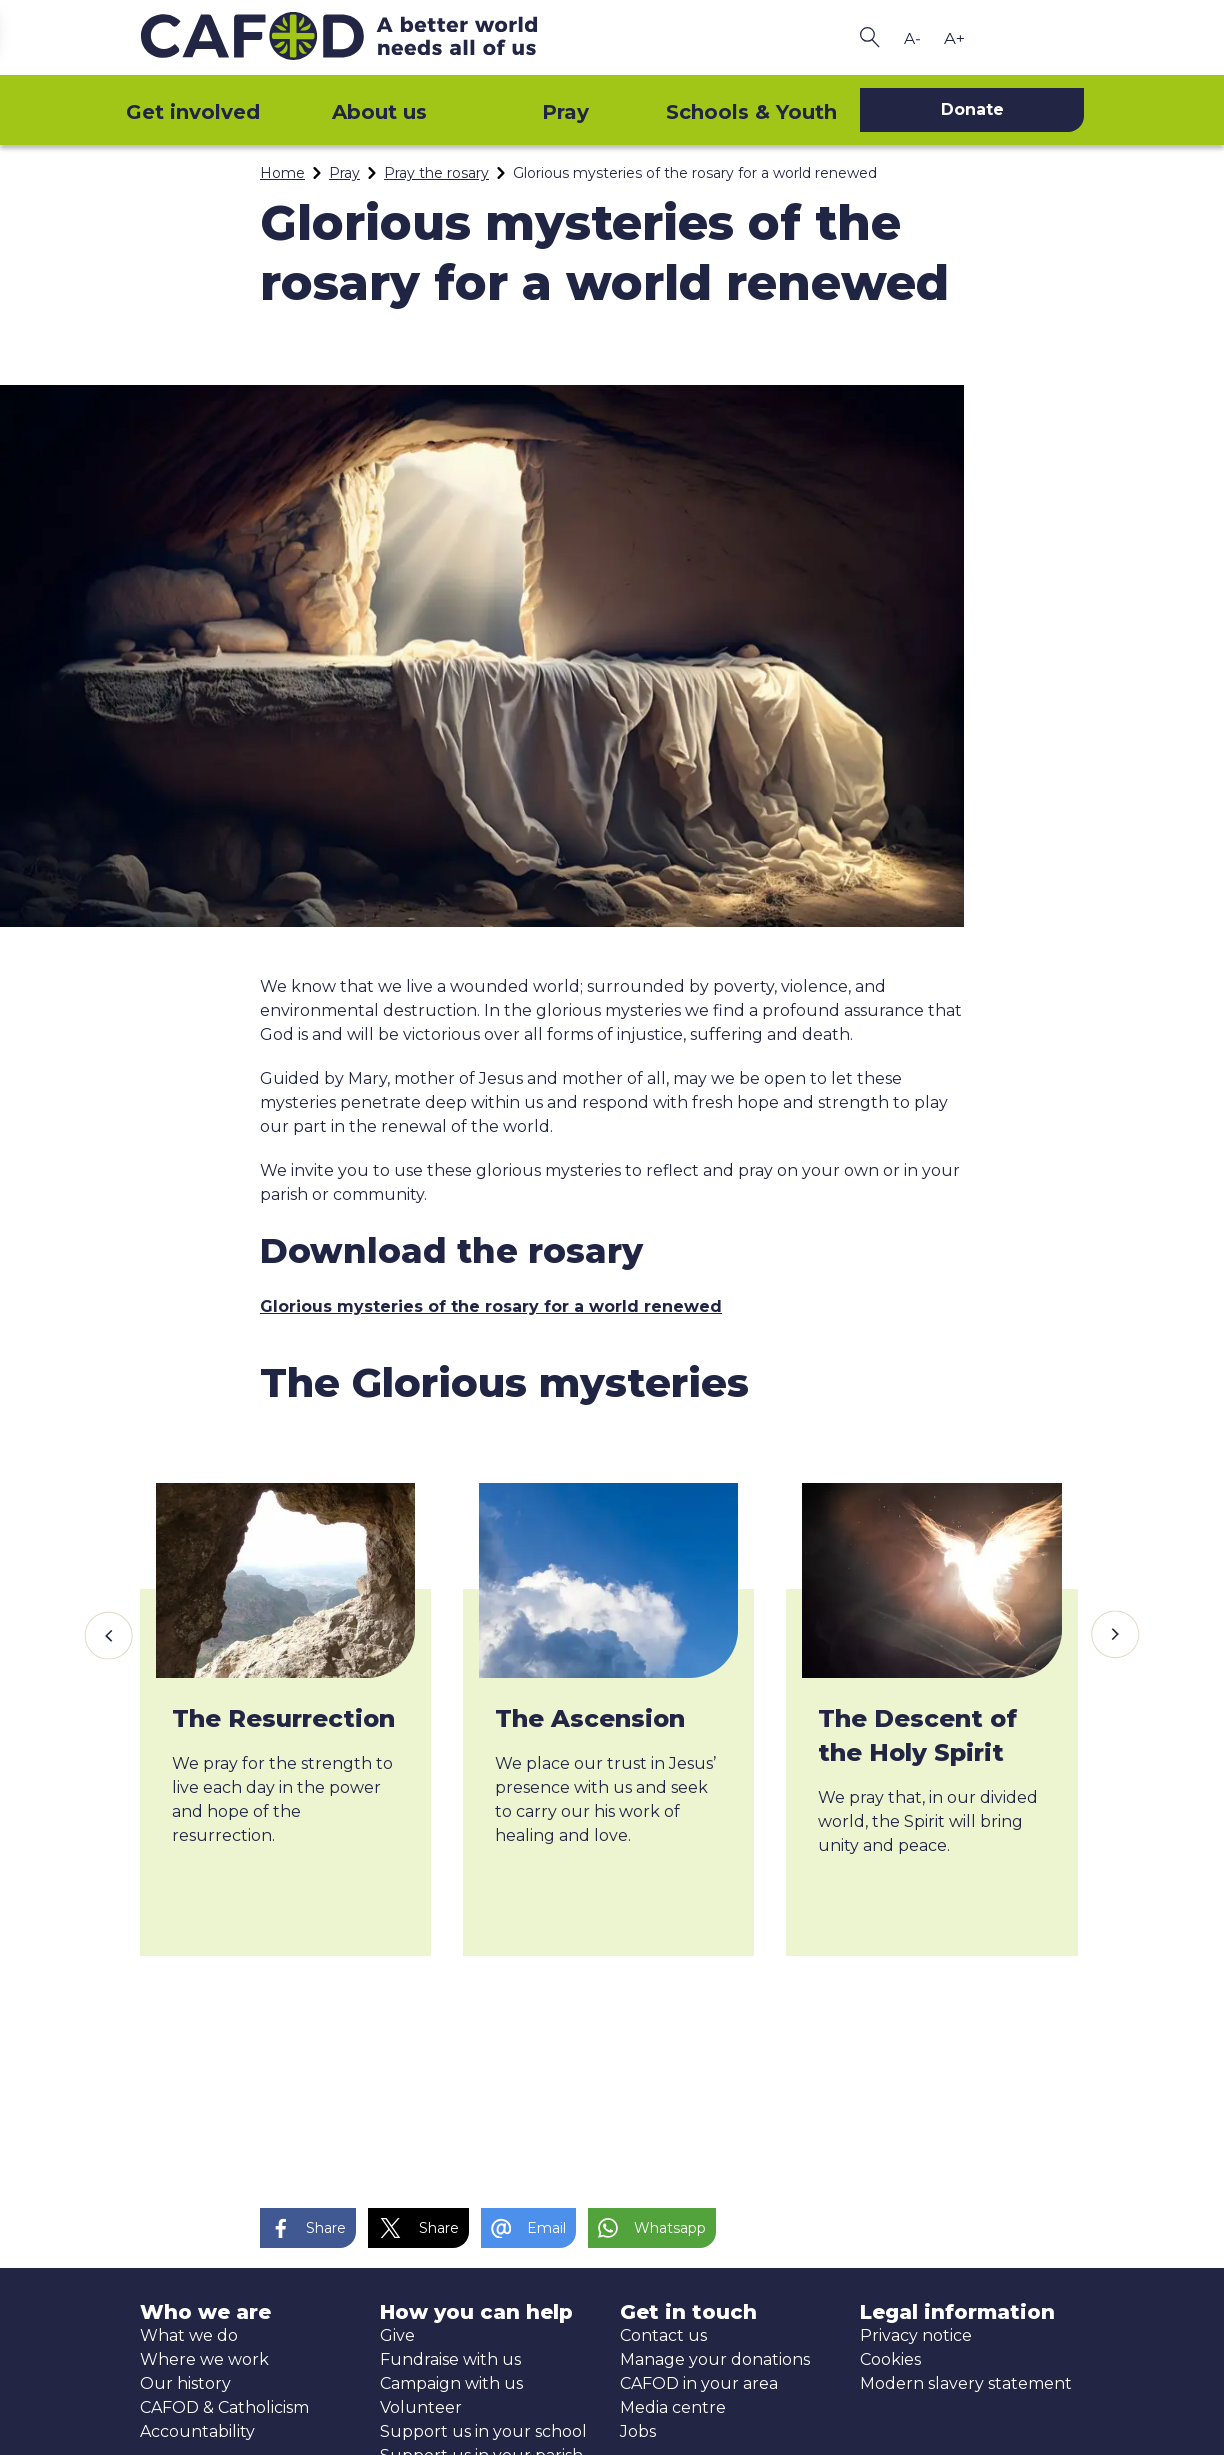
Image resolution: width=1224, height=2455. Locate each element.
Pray (565, 112)
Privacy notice (916, 2335)
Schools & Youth (751, 112)
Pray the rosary (436, 173)
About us (379, 112)
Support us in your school (483, 2431)
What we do (189, 2335)
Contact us (663, 2335)
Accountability (197, 2431)
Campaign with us (451, 2383)
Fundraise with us (450, 2359)
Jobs (638, 2431)
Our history (185, 2383)
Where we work (204, 2359)
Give (397, 2335)
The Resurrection (283, 1718)
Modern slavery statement (966, 2383)
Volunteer (421, 2407)
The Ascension (590, 1718)
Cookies (890, 2359)
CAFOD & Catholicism (224, 2407)
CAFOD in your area (699, 2383)
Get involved (193, 112)
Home (282, 173)
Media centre (673, 2407)
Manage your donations (715, 2359)
